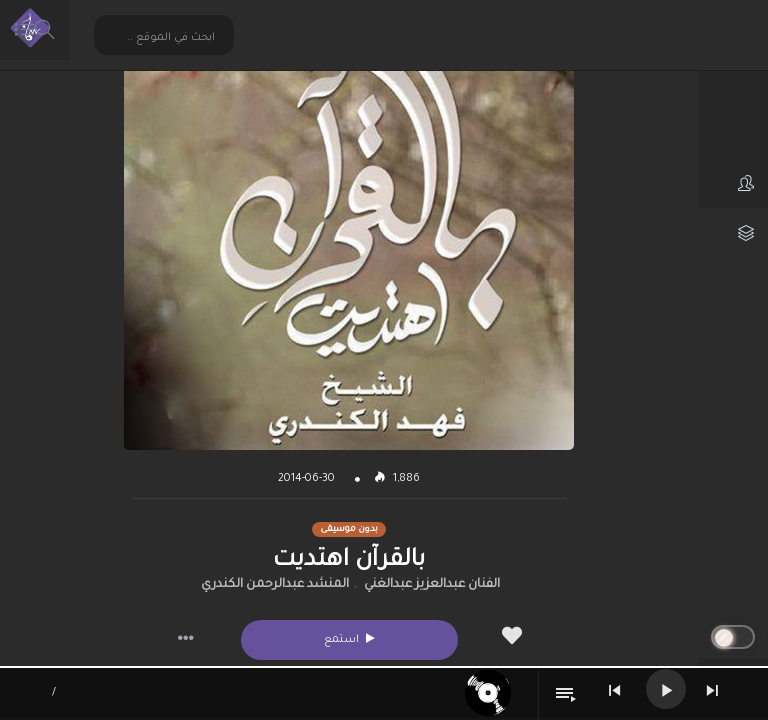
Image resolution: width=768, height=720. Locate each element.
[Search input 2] (165, 37)
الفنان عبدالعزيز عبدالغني (432, 585)
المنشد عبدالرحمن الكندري (275, 585)
